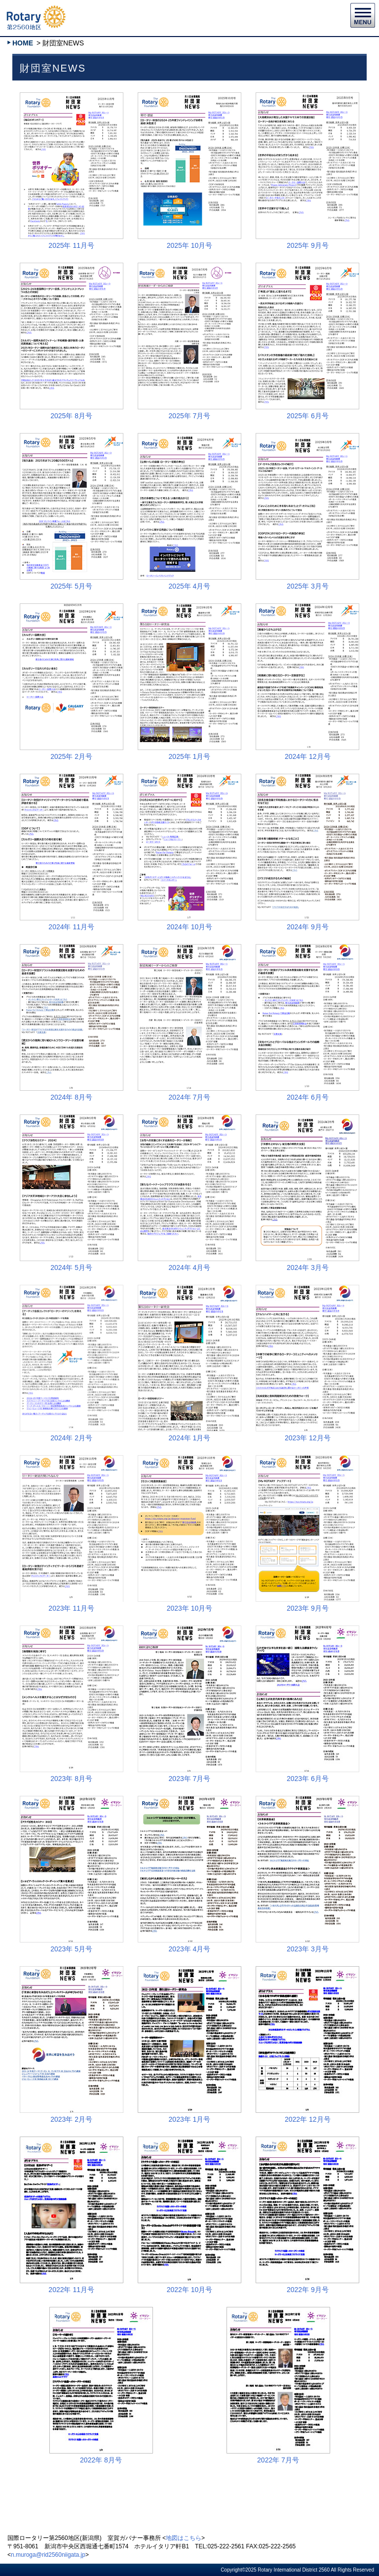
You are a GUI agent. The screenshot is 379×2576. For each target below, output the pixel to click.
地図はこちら (183, 2538)
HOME (22, 43)
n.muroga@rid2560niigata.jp (48, 2554)
